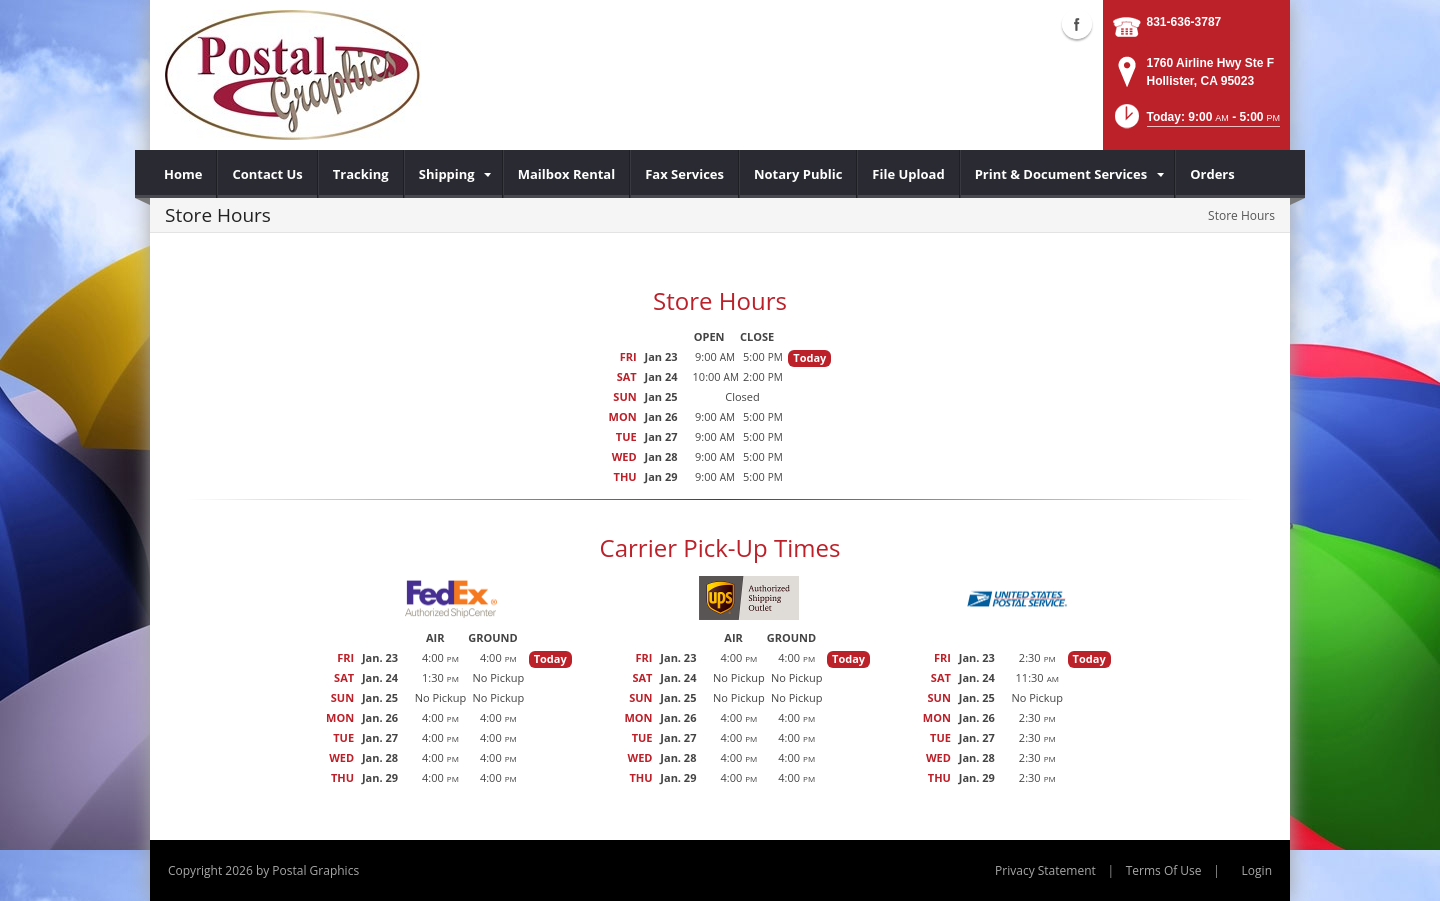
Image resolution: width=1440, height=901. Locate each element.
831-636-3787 (1184, 22)
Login (1257, 870)
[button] (1195, 122)
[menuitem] (183, 174)
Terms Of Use (1164, 870)
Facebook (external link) (1077, 24)
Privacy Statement (1045, 870)
